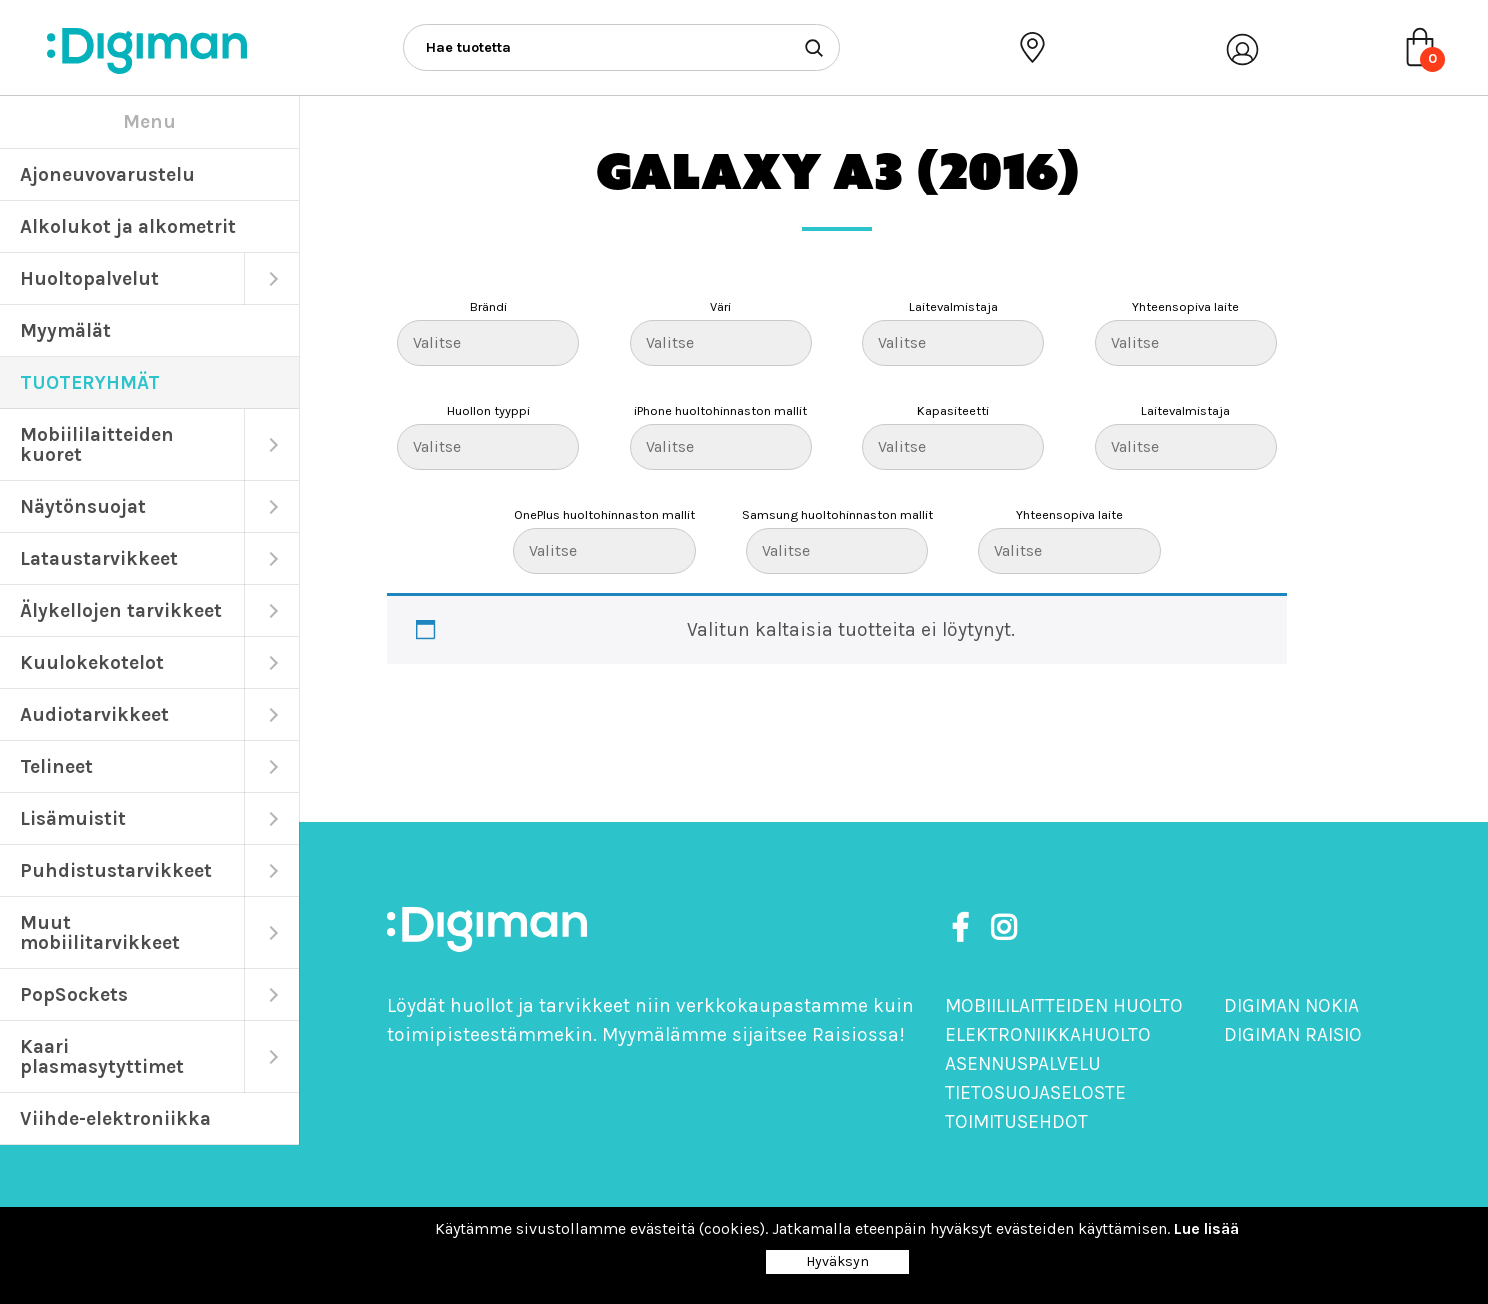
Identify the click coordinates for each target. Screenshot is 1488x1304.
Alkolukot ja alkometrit (128, 226)
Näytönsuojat (83, 506)
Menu (149, 121)
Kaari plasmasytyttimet (102, 1056)
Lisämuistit (73, 818)
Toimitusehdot (1016, 1121)
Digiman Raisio (1293, 1034)
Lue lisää (1206, 1228)
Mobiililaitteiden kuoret (97, 444)
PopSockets (74, 994)
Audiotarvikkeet (94, 714)
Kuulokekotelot (92, 662)
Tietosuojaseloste (1035, 1092)
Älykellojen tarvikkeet (121, 610)
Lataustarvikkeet (99, 558)
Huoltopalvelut (89, 278)
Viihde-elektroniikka (115, 1118)
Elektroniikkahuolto (1048, 1034)
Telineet (56, 766)
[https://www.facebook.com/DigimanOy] (964, 928)
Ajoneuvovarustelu (107, 174)
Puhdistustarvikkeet (116, 870)
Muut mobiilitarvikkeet (100, 932)
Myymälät (65, 330)
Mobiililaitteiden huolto (1064, 1005)
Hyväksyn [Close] (837, 1261)
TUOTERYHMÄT (90, 382)
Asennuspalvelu (1023, 1063)
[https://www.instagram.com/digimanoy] (1003, 928)
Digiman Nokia (1291, 1005)
